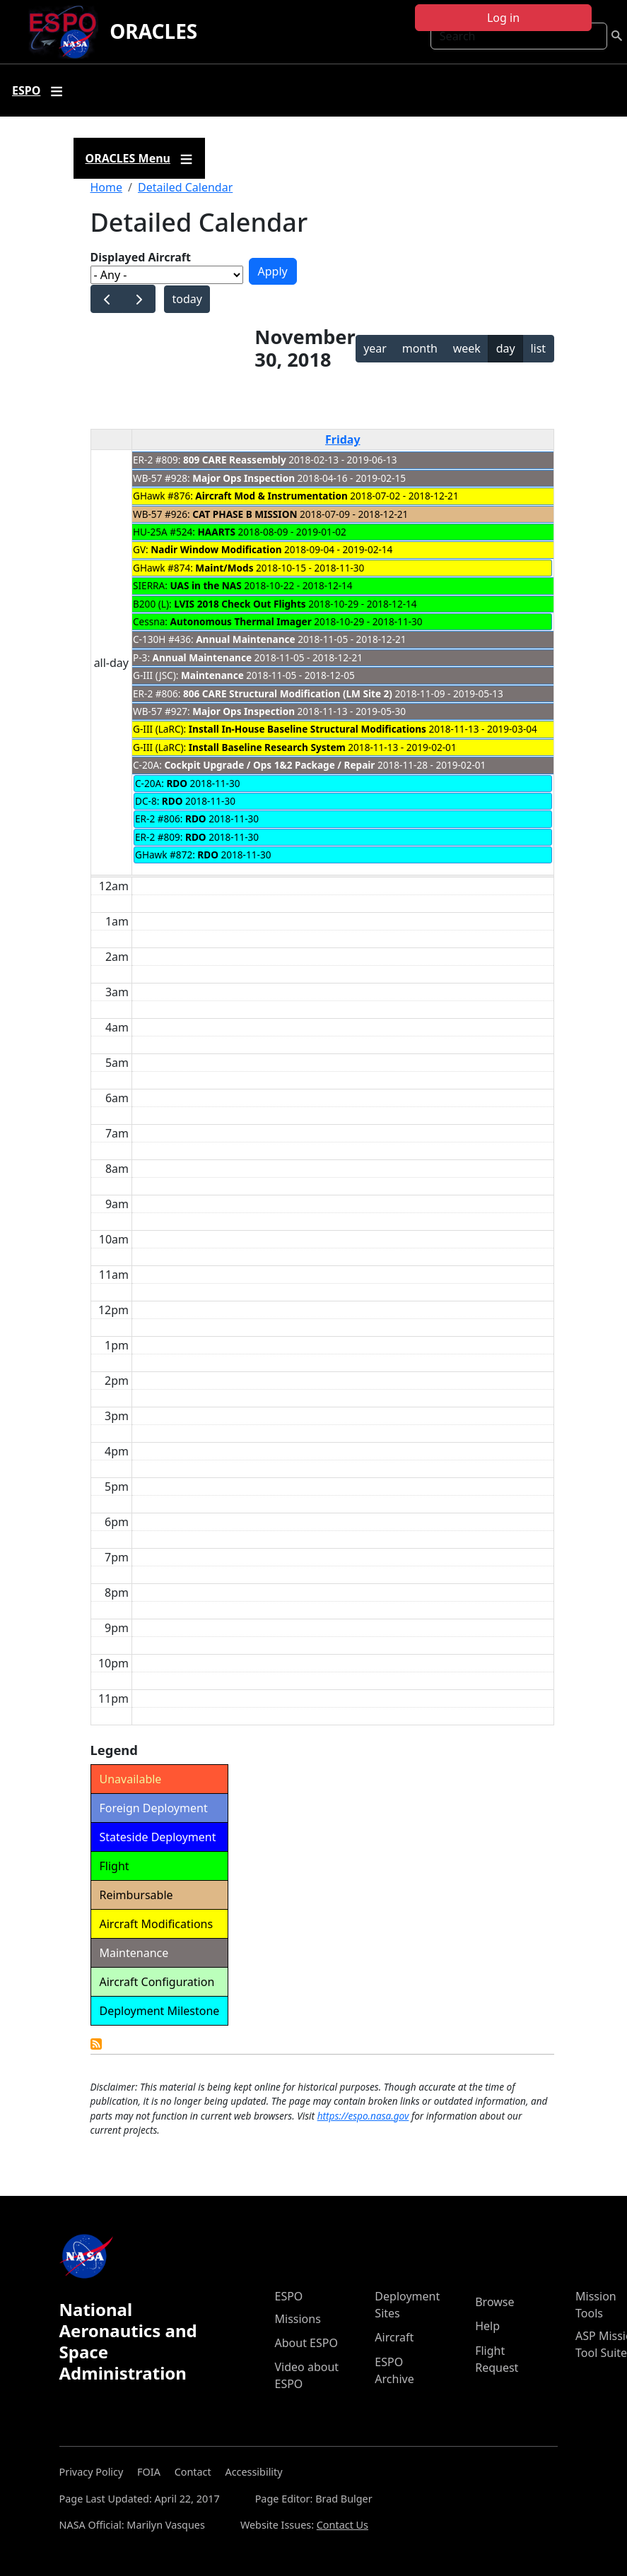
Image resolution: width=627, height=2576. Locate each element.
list (538, 348)
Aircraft (394, 2337)
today (186, 299)
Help (487, 2326)
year (375, 348)
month (420, 348)
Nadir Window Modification (216, 549)
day (505, 348)
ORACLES (153, 31)
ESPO (289, 2296)
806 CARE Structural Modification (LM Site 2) (287, 693)
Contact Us (342, 2524)
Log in (503, 17)
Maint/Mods (224, 567)
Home (106, 187)
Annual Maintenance (245, 639)
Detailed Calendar (185, 187)
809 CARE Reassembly (234, 459)
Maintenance (212, 675)
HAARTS (216, 531)
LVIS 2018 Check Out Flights (240, 603)
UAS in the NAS (205, 585)
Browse (494, 2302)
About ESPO (306, 2343)
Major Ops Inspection (243, 478)
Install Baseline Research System (267, 747)
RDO (176, 783)
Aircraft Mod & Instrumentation (271, 495)
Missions (298, 2319)
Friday (343, 439)
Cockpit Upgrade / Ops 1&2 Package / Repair (269, 765)
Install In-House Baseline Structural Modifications (307, 728)
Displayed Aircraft (140, 257)
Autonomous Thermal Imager (241, 621)
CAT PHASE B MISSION (244, 514)
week (467, 348)
